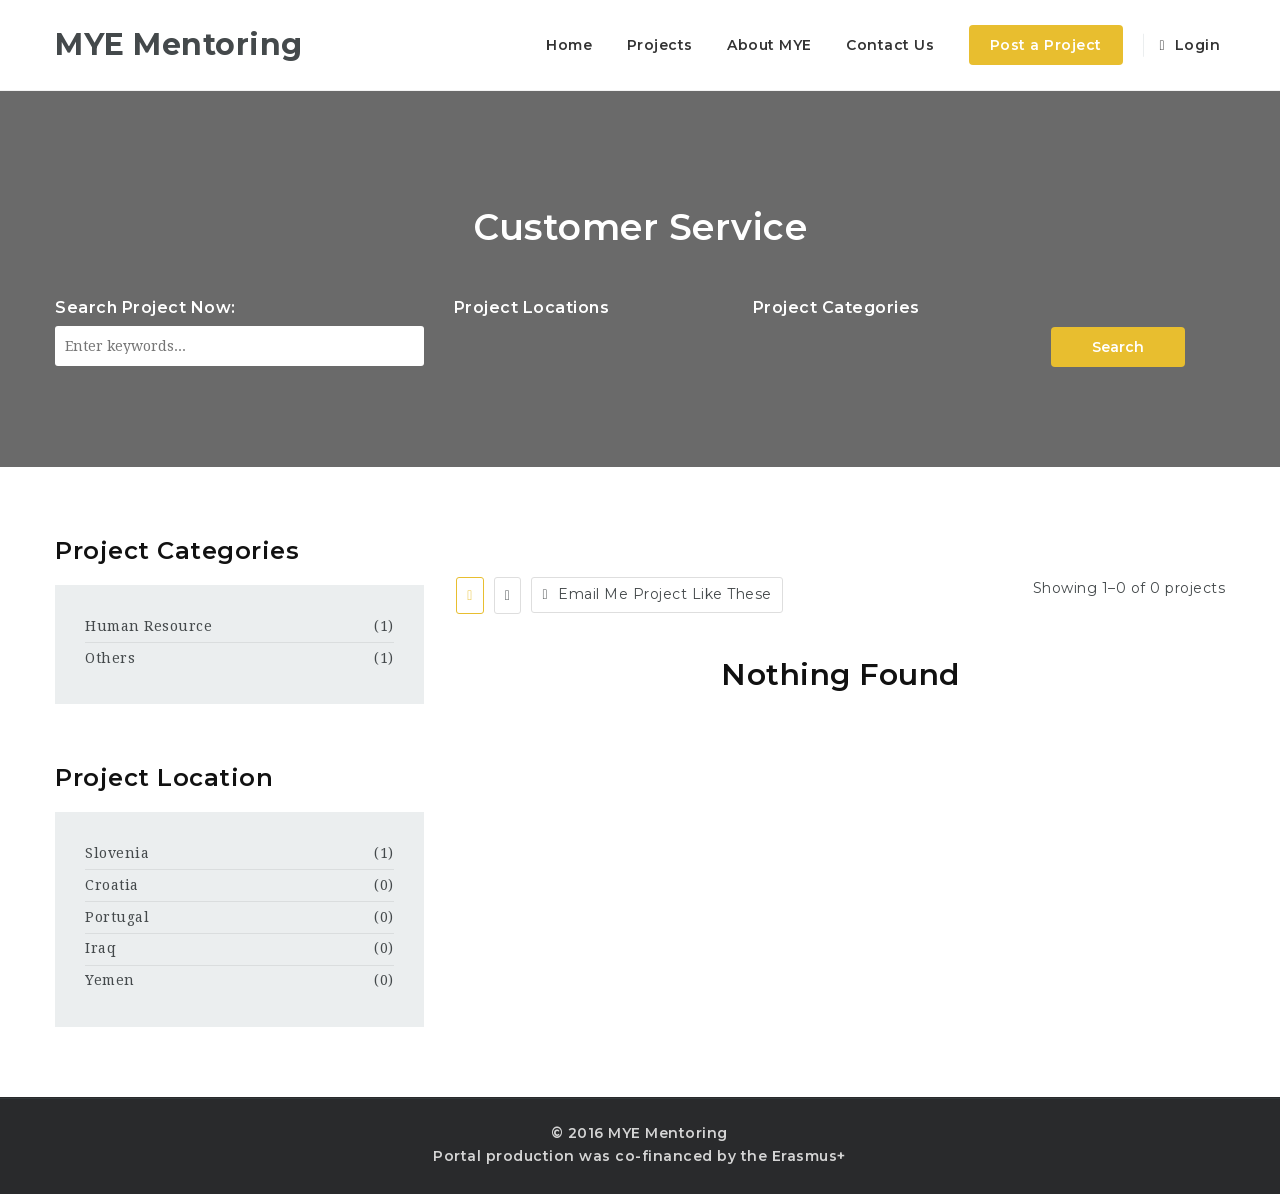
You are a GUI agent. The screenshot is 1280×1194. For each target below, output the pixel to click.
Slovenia (117, 853)
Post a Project (1046, 45)
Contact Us (890, 45)
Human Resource (148, 626)
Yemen (110, 980)
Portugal (117, 917)
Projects (660, 45)
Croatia (112, 885)
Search (1118, 347)
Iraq (100, 948)
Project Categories (836, 307)
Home (569, 45)
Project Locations (532, 307)
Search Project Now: (145, 307)
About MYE (769, 45)
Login (1189, 45)
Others (110, 658)
